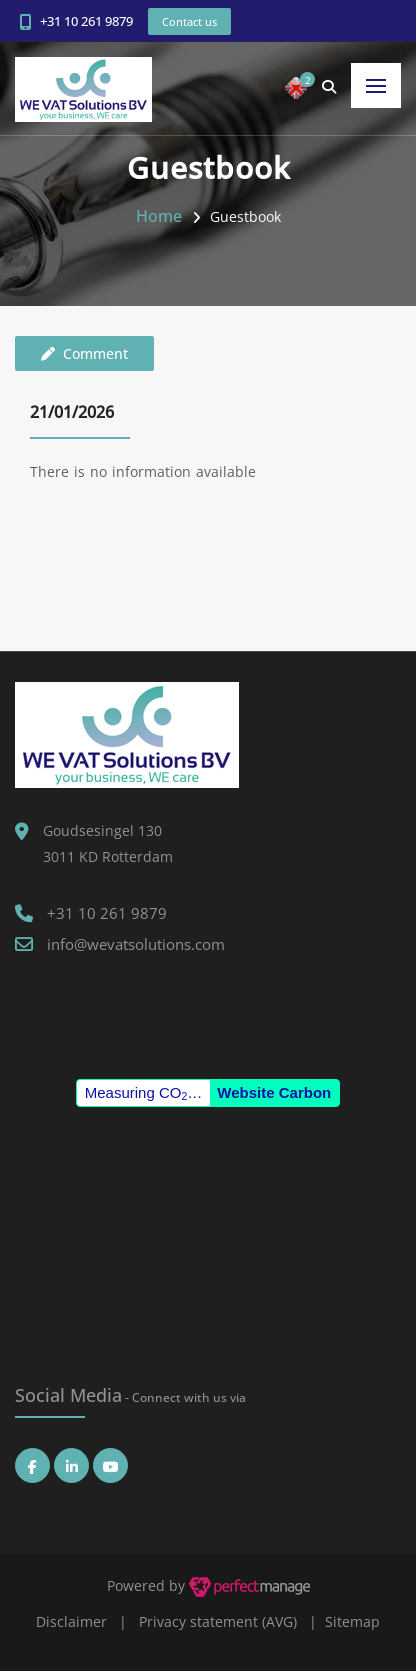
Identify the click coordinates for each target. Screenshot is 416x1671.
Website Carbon (274, 1092)
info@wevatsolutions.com (136, 944)
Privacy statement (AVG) (218, 1621)
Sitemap (352, 1621)
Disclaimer (71, 1621)
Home (159, 216)
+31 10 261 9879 (86, 21)
